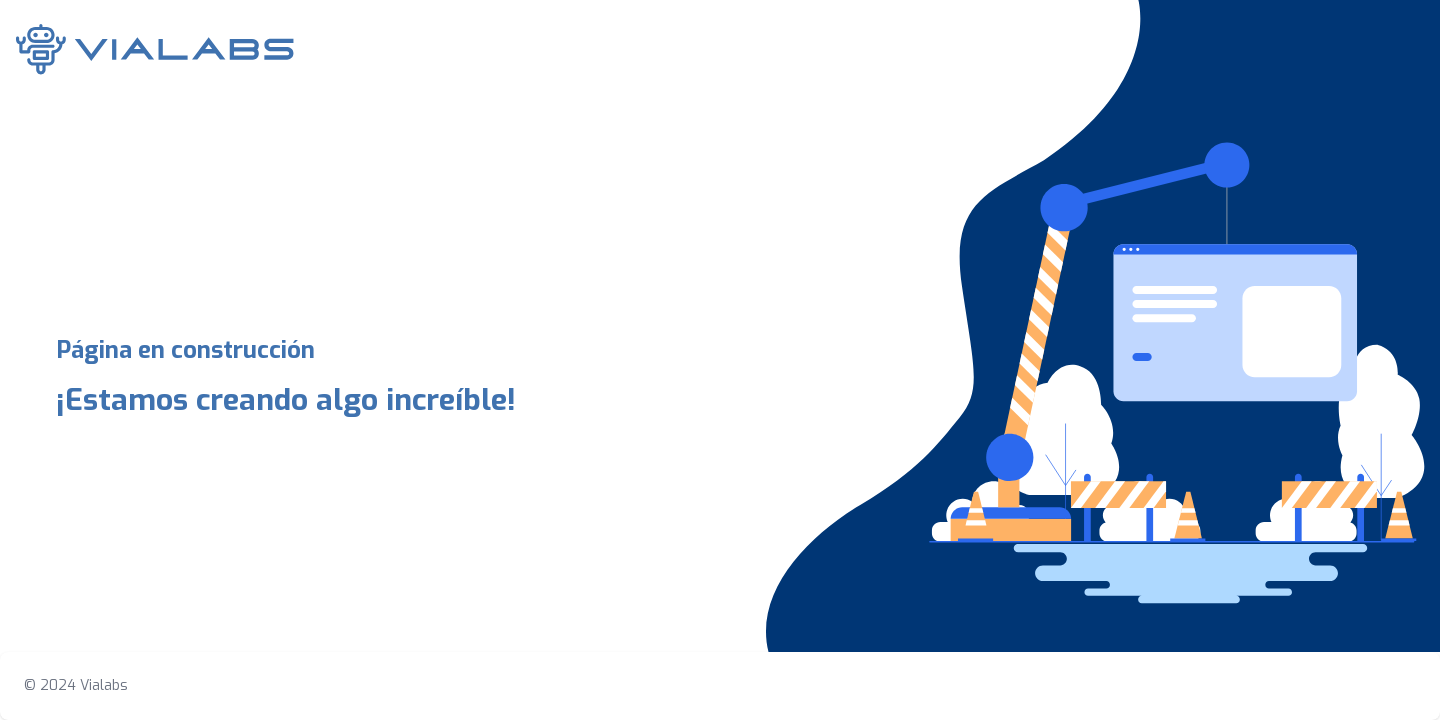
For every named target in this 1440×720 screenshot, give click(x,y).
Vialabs (104, 685)
